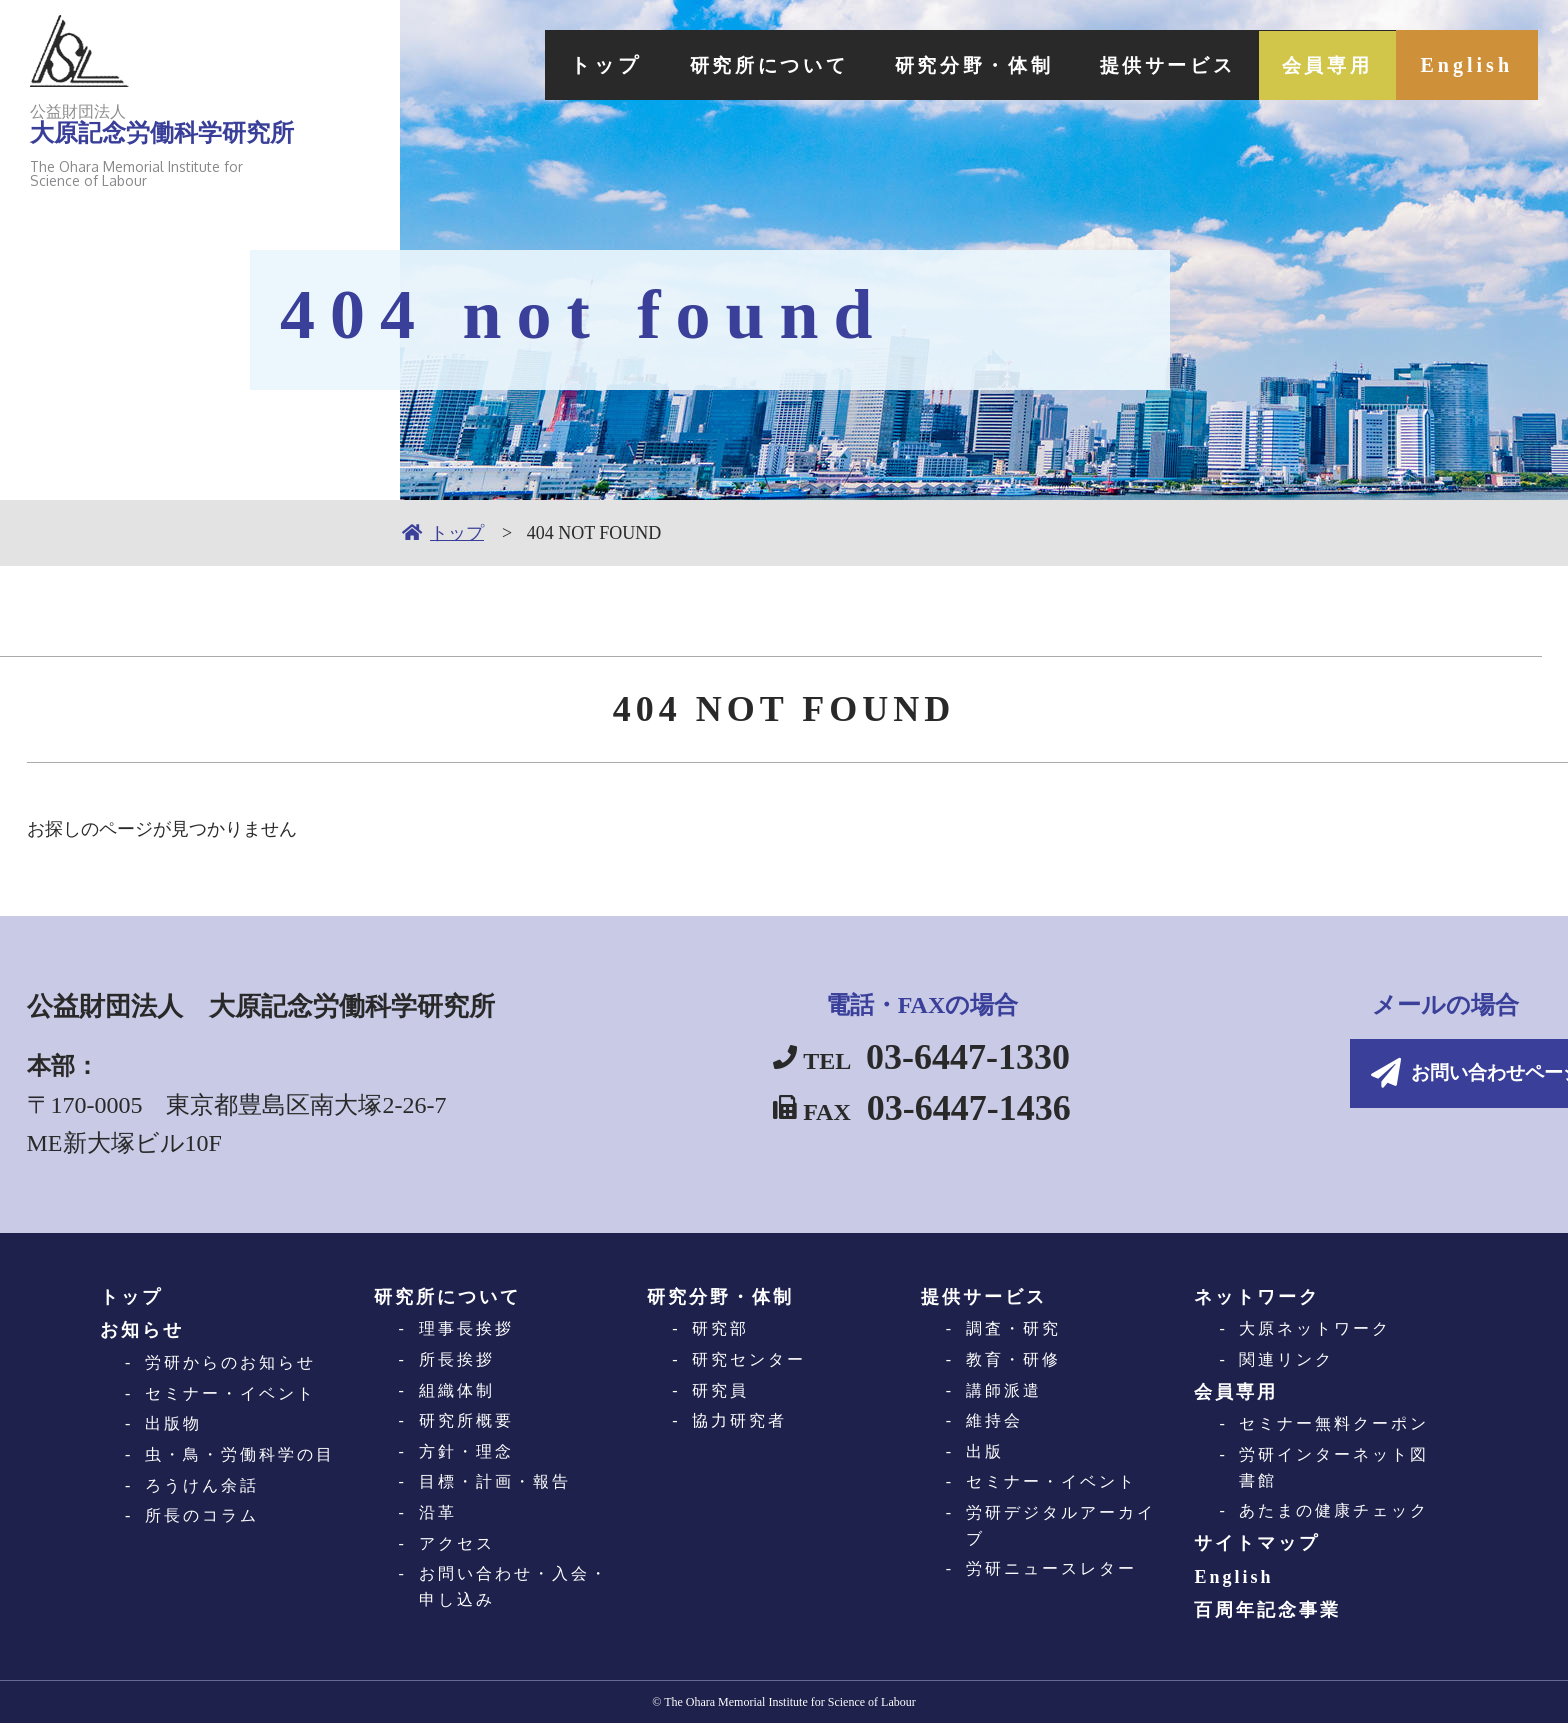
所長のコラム (202, 1515)
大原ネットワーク (1315, 1328)
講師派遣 (1004, 1390)
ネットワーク (1257, 1297)
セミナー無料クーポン (1334, 1423)
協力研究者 (739, 1420)
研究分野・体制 (947, 65)
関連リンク (1286, 1359)
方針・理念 (466, 1451)
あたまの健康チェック (1334, 1510)
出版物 (173, 1423)
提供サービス (1153, 65)
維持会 (994, 1420)
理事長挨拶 (466, 1328)
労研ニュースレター (1051, 1568)
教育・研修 (1013, 1359)
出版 (985, 1451)
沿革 (438, 1512)
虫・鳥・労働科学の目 (240, 1454)
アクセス (457, 1543)
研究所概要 (466, 1420)
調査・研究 (1013, 1328)
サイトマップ (1257, 1543)
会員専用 (1323, 65)
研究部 (720, 1328)
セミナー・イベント (230, 1393)
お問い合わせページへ (1372, 1075)
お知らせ (142, 1330)
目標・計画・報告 (495, 1481)
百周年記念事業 (1267, 1610)
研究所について (729, 65)
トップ (559, 65)
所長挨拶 (457, 1359)
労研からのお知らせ (230, 1362)
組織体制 (457, 1390)
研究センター (749, 1359)
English (1467, 65)
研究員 (720, 1390)
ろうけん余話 (202, 1485)
